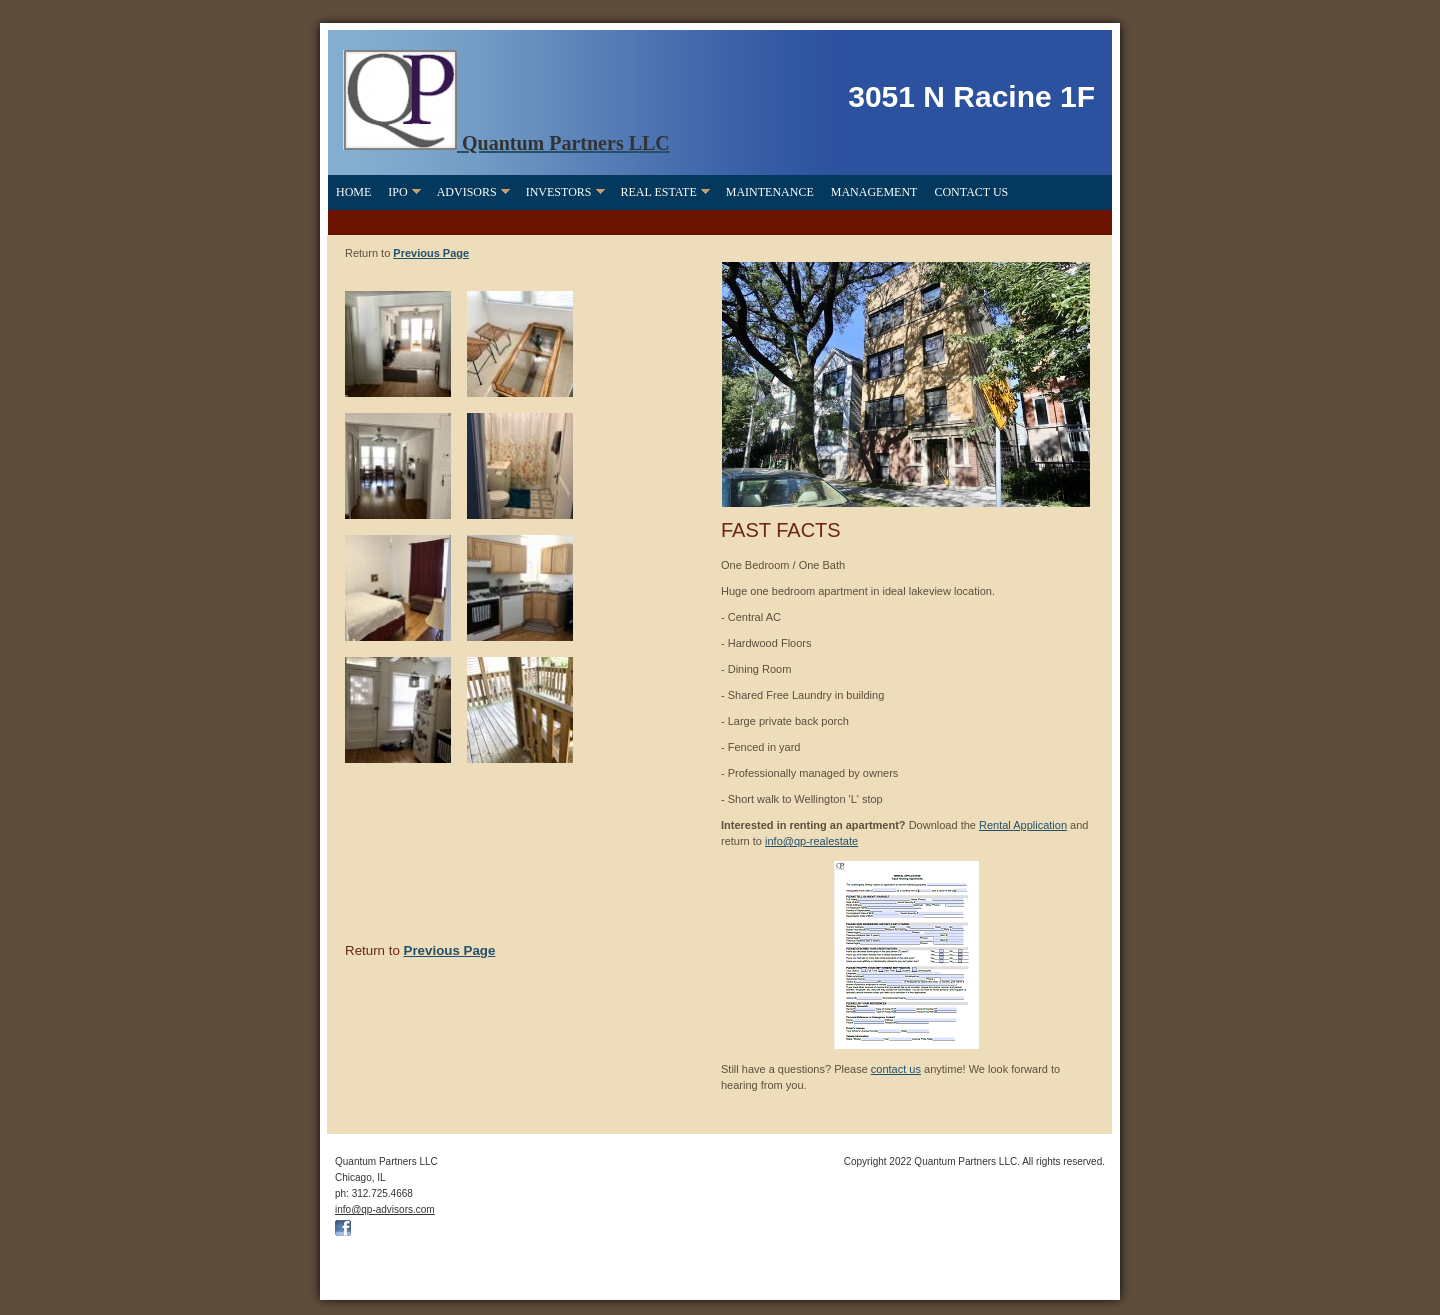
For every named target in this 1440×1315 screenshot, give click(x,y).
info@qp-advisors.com (385, 1209)
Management (874, 192)
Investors (559, 192)
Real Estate (659, 192)
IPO (397, 192)
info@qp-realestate (811, 841)
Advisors (467, 192)
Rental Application (1023, 825)
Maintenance (770, 192)
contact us (896, 1069)
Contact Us (971, 192)
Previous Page (431, 253)
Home (353, 192)
